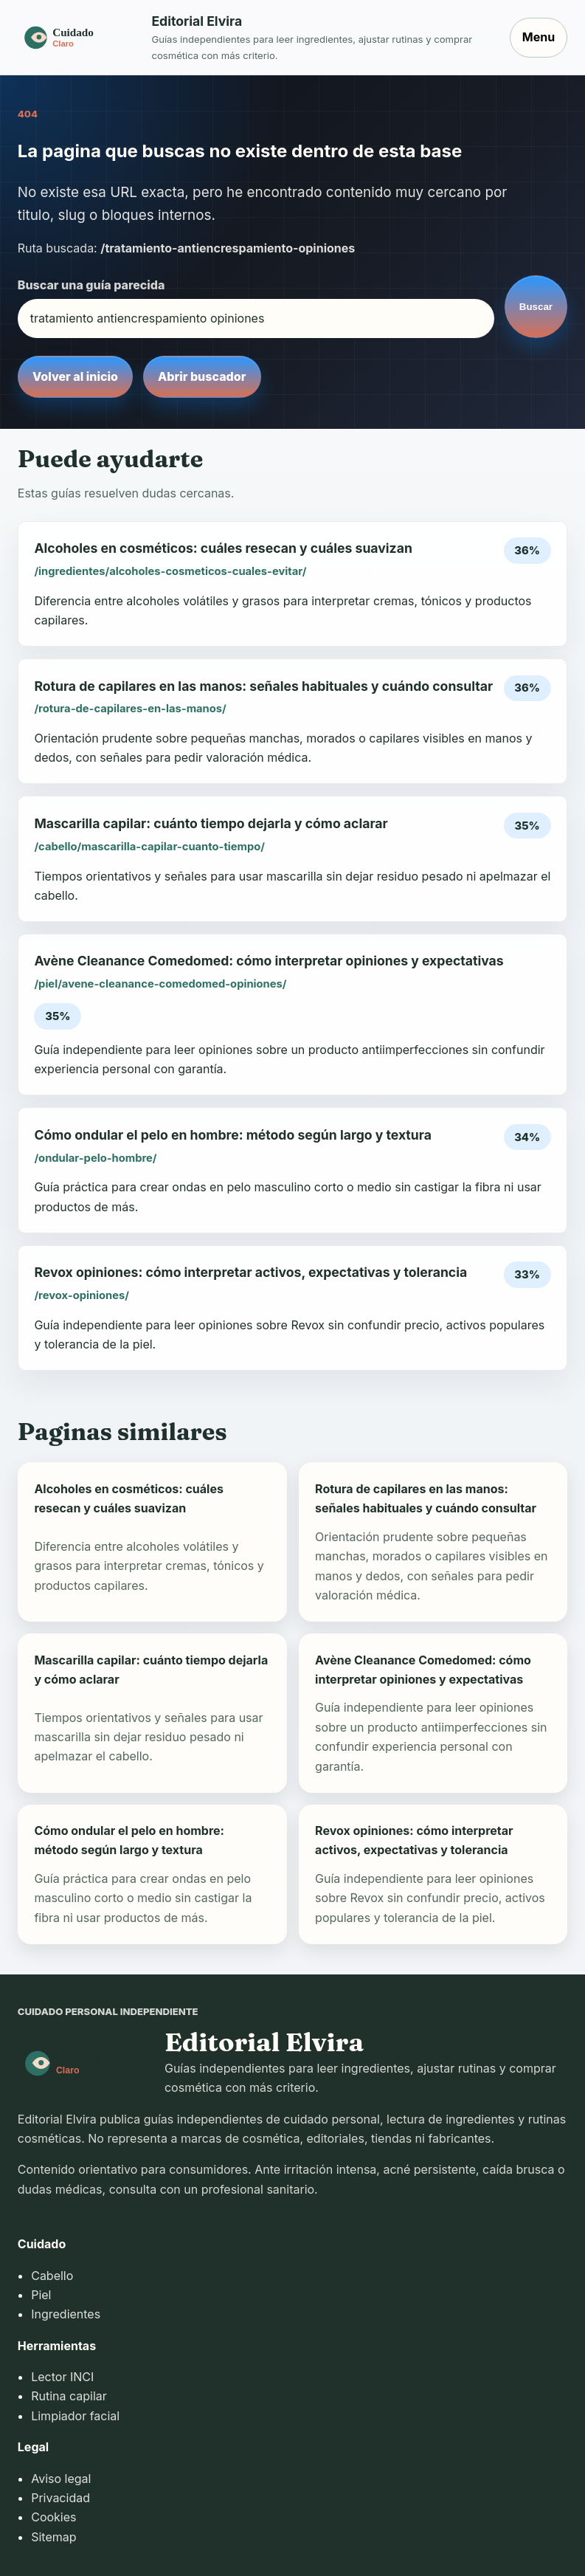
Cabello (52, 2275)
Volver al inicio (75, 376)
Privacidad (60, 2497)
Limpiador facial (75, 2415)
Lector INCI (62, 2376)
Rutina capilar (69, 2396)
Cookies (53, 2517)
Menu (538, 37)
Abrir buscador (202, 376)
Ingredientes (65, 2314)
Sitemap (53, 2536)
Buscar (536, 306)
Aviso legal (61, 2478)
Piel (41, 2294)
